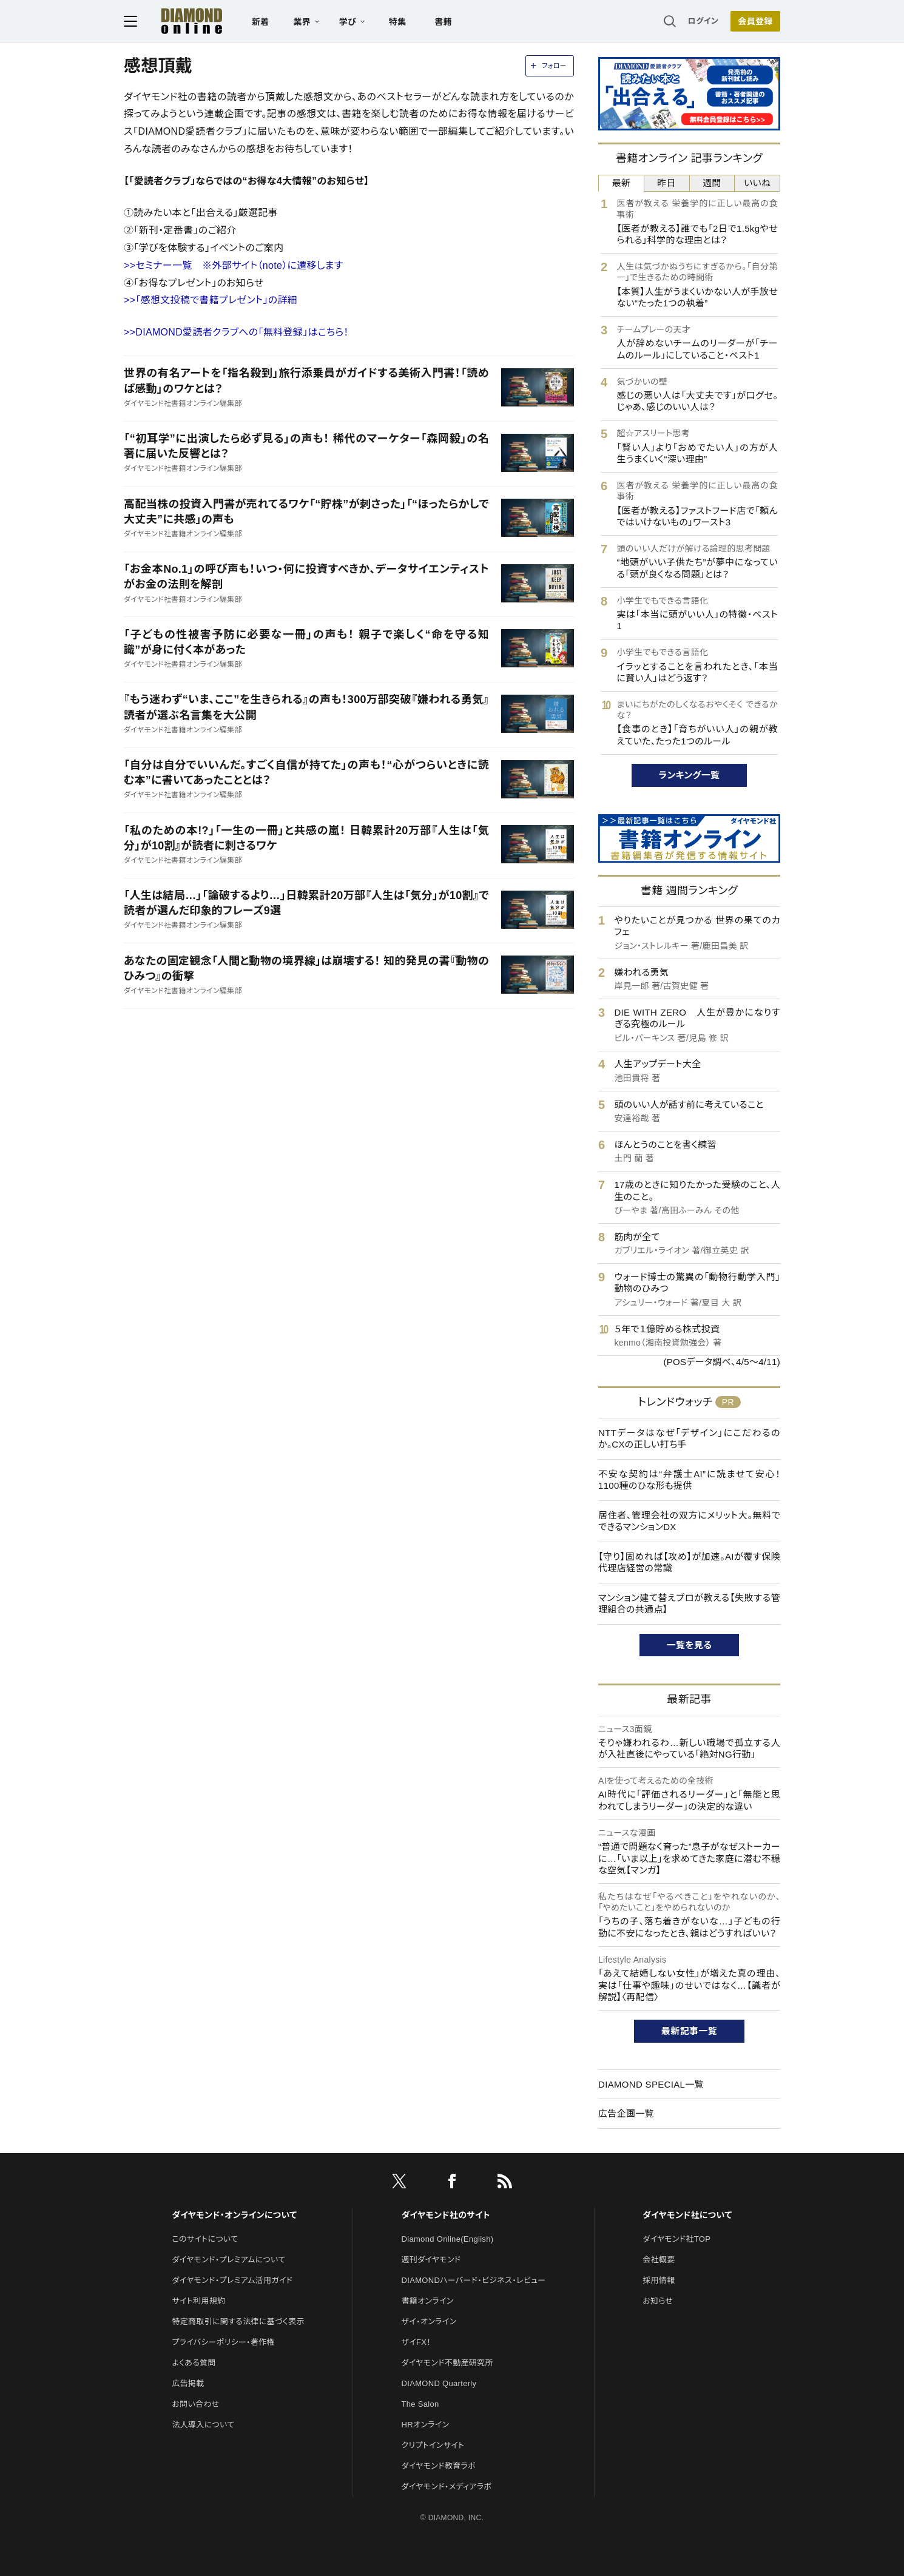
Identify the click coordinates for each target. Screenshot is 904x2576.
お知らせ (658, 2300)
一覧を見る (689, 1645)
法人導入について (203, 2424)
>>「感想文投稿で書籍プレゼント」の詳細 (210, 300)
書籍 (443, 22)
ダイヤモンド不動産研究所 (447, 2362)
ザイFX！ (416, 2342)
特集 (397, 22)
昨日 (666, 183)
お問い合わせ (195, 2404)
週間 (712, 183)
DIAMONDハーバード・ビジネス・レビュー (474, 2280)
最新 (621, 183)
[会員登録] (755, 21)
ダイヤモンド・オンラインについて (234, 2215)
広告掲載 (188, 2383)
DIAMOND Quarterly (439, 2383)
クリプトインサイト (433, 2445)
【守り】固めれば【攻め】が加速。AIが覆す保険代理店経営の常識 (689, 1562)
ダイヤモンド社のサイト (446, 2215)
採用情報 (659, 2280)
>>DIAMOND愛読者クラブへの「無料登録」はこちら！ (236, 332)
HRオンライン (426, 2424)
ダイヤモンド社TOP (676, 2239)
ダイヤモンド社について (687, 2215)
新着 (260, 22)
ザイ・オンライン (429, 2321)
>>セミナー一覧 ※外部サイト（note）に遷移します (233, 265)
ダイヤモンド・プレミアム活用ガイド (232, 2280)
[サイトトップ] (179, 21)
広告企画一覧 (626, 2113)
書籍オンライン (428, 2300)
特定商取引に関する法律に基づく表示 (238, 2321)
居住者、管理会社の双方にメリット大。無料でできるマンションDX (689, 1521)
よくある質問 (193, 2362)
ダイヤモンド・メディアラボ (447, 2486)
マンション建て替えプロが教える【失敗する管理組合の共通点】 (689, 1604)
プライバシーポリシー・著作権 (223, 2342)
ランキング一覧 (689, 775)
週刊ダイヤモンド (431, 2259)
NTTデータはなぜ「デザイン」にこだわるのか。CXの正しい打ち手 (689, 1439)
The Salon (420, 2404)
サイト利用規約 (198, 2300)
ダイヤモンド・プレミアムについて (228, 2259)
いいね (757, 183)
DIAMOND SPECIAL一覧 (651, 2084)
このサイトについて (205, 2239)
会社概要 (659, 2259)
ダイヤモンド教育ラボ (439, 2465)
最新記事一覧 (689, 2031)
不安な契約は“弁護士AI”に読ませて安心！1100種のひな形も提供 (689, 1480)
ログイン (703, 21)
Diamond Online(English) (448, 2239)
